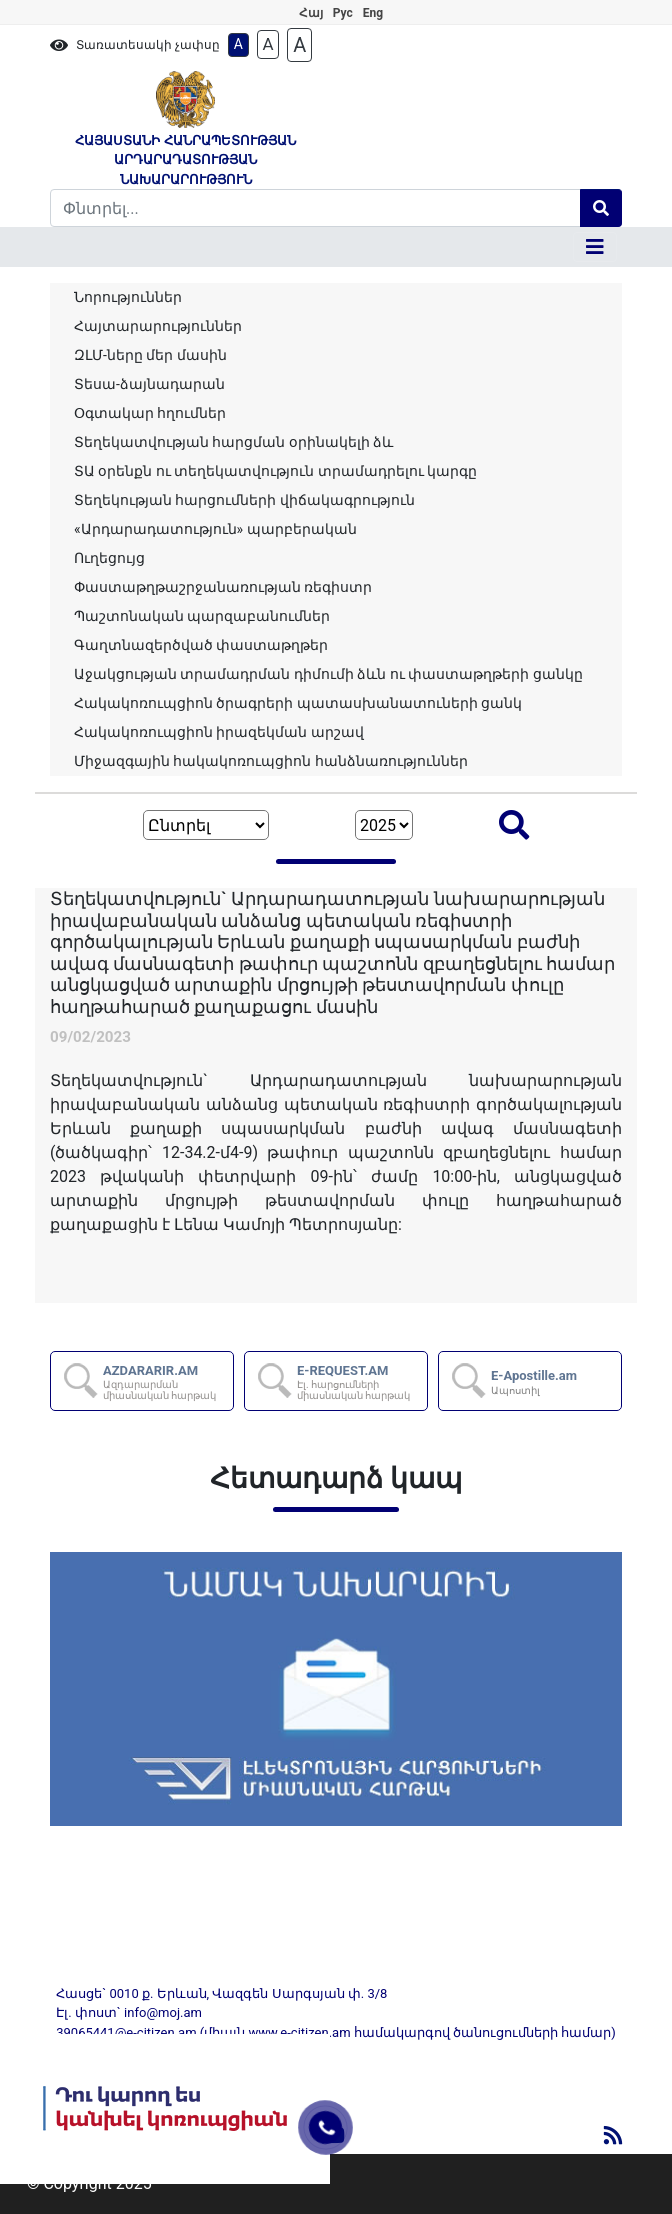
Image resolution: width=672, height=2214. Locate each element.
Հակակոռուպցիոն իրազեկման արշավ (219, 732)
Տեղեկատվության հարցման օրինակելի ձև (233, 442)
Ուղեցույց (109, 558)
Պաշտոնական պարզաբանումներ (202, 616)
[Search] (315, 208)
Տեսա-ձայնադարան (149, 384)
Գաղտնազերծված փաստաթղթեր (201, 645)
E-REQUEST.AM (361, 1382)
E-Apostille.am (534, 1382)
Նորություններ (128, 297)
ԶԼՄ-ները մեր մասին (150, 355)
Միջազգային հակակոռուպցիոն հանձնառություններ (271, 761)
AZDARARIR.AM (167, 1382)
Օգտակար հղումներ (150, 413)
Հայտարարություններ (158, 326)
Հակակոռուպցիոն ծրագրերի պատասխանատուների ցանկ (298, 703)
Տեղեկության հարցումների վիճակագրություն (244, 500)
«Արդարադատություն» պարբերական (215, 529)
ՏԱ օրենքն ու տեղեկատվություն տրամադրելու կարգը (275, 471)
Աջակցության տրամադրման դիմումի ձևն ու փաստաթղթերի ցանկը (328, 674)
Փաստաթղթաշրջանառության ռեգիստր (223, 587)
